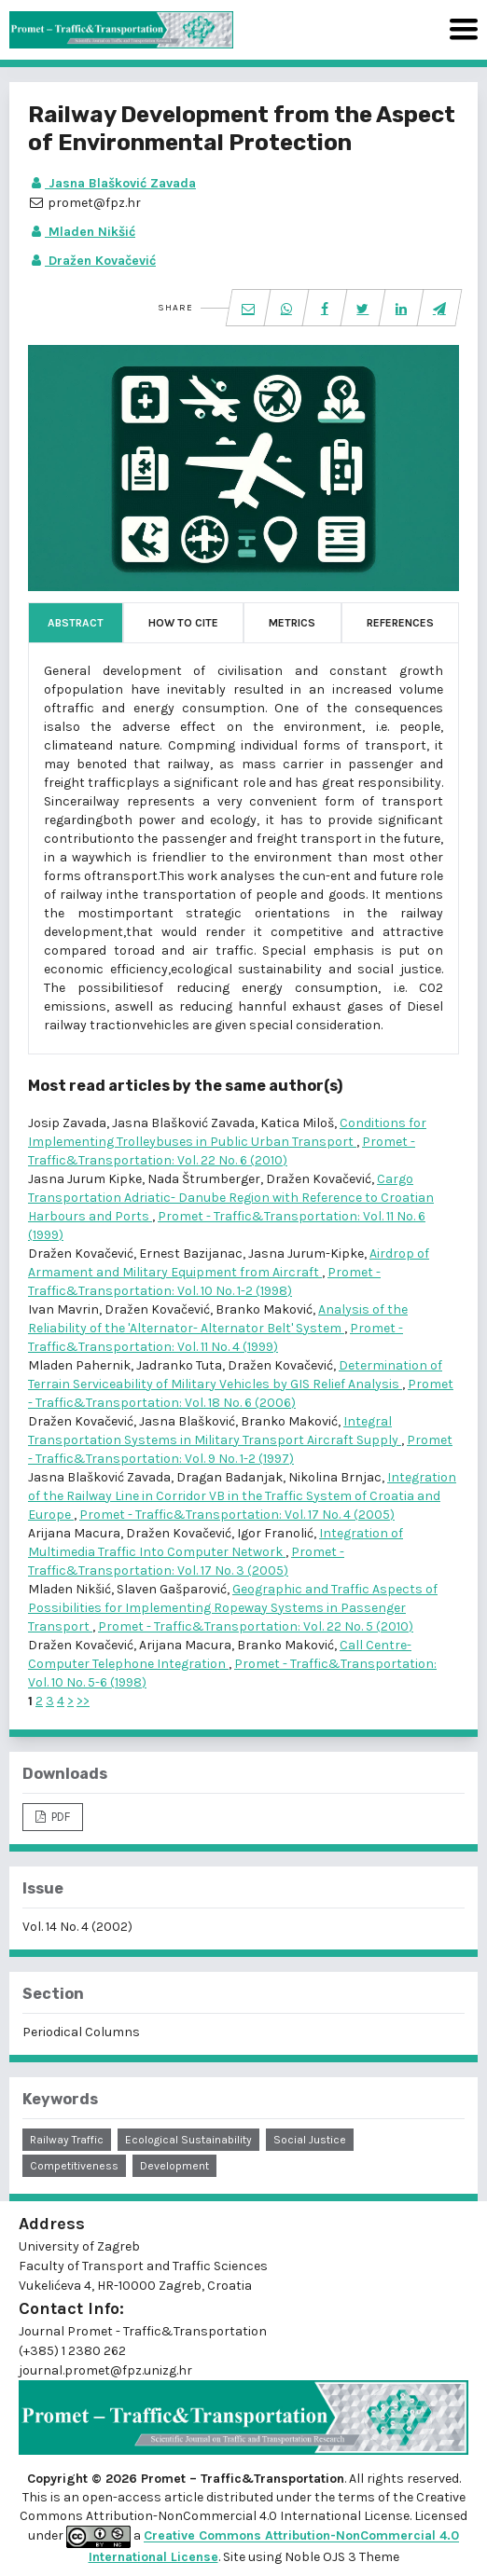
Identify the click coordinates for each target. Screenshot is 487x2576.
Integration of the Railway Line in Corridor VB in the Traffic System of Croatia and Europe (242, 1495)
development (174, 2165)
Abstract (76, 622)
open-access (123, 2497)
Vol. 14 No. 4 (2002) (77, 1927)
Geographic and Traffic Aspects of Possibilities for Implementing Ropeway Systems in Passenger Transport (233, 1607)
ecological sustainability (188, 2139)
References (400, 622)
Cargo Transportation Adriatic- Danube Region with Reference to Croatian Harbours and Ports (231, 1197)
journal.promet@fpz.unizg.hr (105, 2370)
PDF (59, 1817)
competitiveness (74, 2165)
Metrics (292, 622)
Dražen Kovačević (92, 261)
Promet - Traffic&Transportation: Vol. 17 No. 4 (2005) (237, 1514)
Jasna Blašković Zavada (112, 183)
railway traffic (67, 2139)
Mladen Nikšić (81, 232)
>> (83, 1701)
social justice (309, 2139)
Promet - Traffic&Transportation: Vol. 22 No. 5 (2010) (255, 1626)
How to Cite (183, 622)
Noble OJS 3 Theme (340, 2557)
